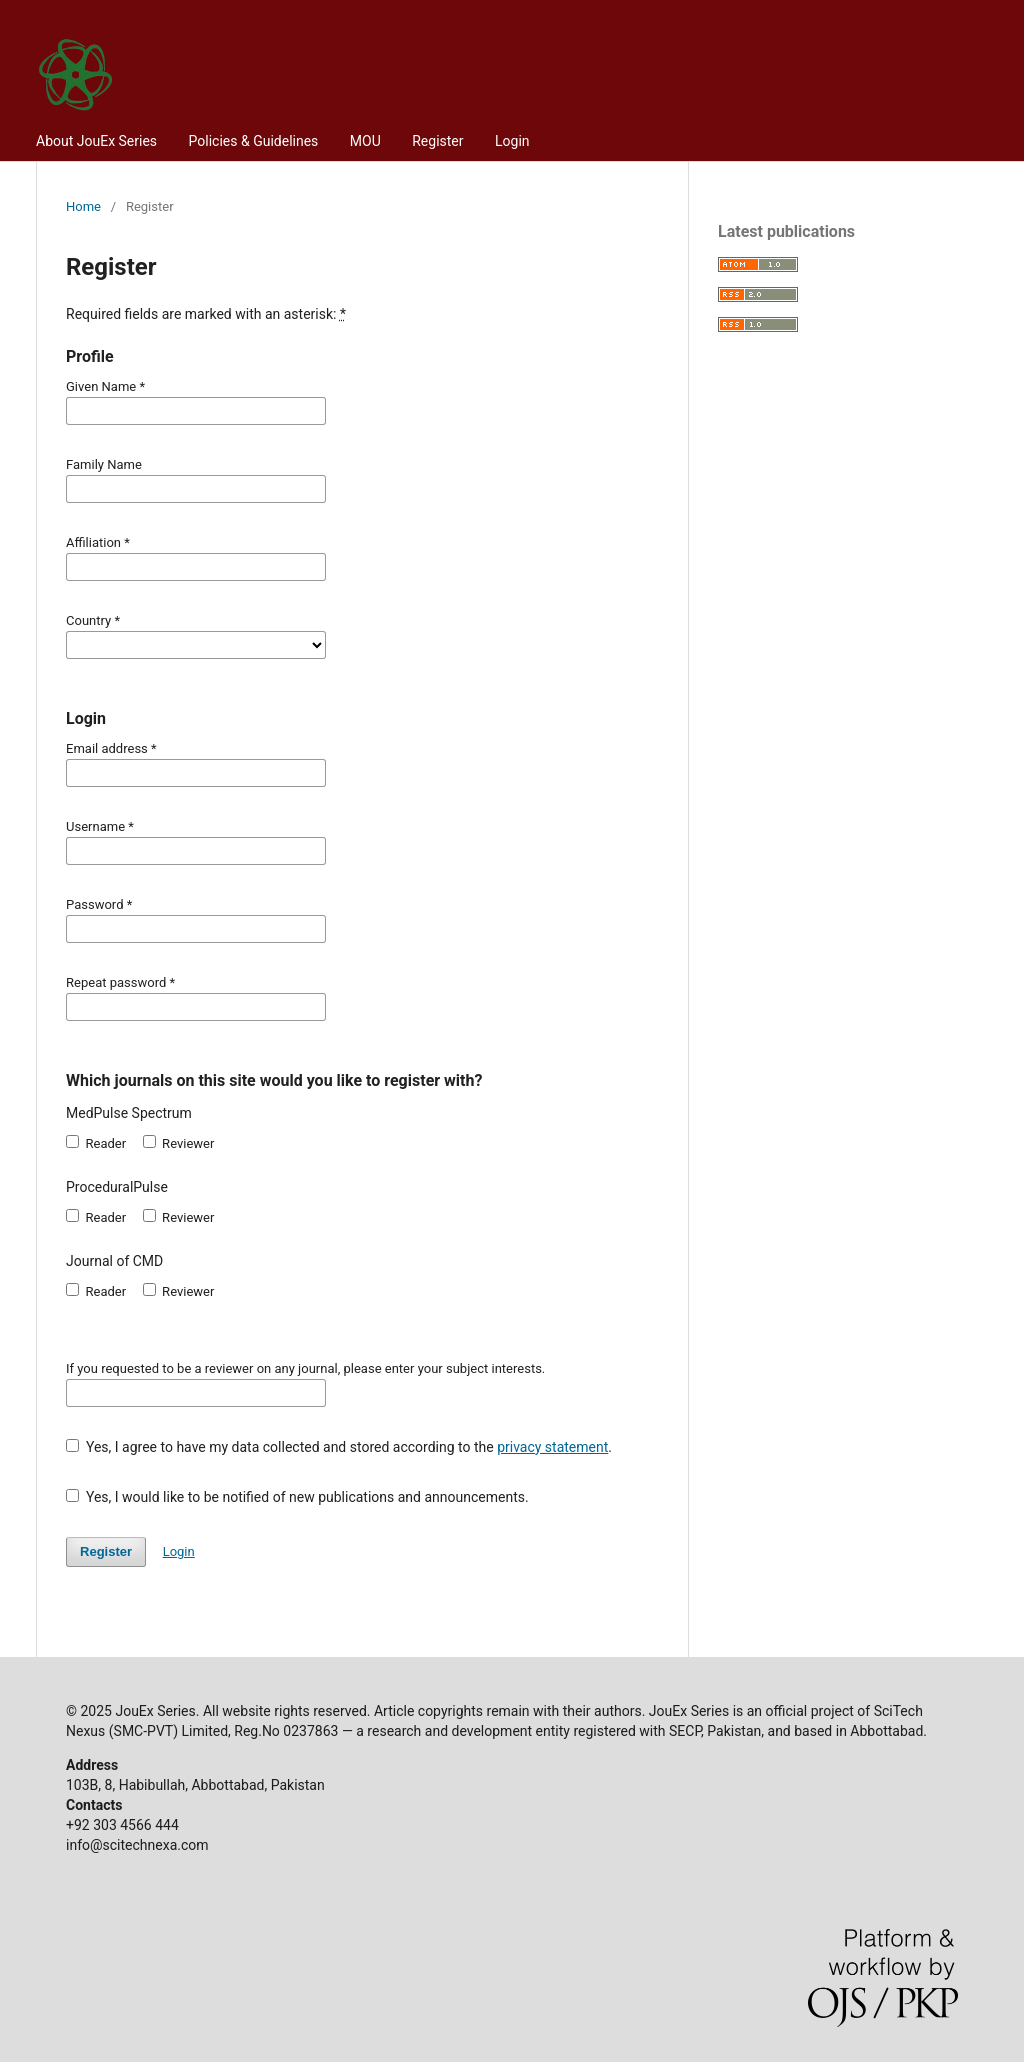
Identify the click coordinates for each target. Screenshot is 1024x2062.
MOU (365, 141)
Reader (96, 1143)
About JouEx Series (96, 141)
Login (512, 141)
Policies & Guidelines (254, 141)
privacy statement (552, 1447)
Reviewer (179, 1143)
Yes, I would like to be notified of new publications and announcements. (297, 1497)
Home (83, 206)
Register (437, 141)
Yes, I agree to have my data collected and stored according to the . (339, 1447)
